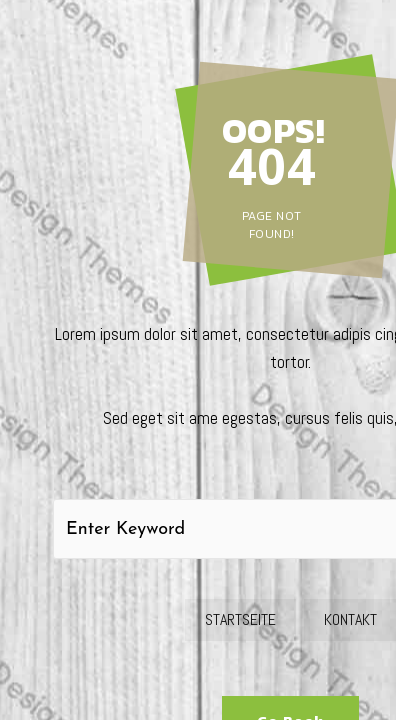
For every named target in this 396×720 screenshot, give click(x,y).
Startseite (240, 619)
